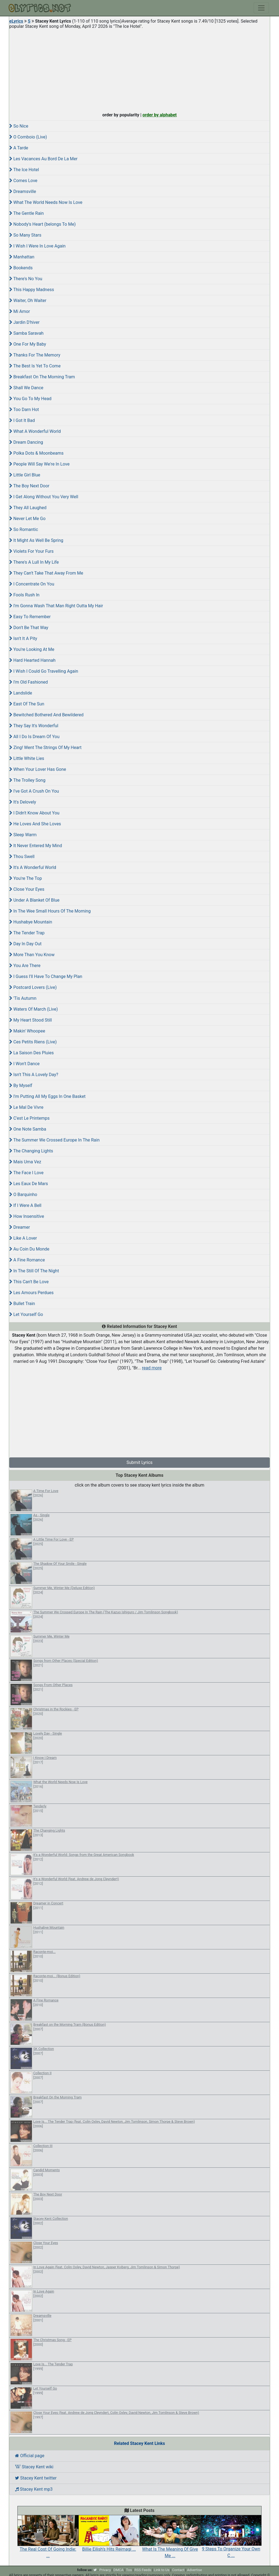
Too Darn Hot (24, 409)
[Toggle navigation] (261, 7)
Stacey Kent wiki (34, 2466)
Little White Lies (26, 758)
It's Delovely (22, 802)
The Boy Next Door (29, 485)
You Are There (24, 965)
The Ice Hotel (24, 169)
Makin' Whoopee (27, 1031)
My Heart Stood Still (30, 1020)
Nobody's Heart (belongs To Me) (42, 224)
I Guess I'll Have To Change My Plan (45, 976)
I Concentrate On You (31, 584)
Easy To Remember (30, 616)
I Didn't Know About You (34, 813)
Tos (129, 2570)
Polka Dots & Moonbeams (36, 453)
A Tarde (18, 147)
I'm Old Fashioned (28, 682)
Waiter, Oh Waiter (27, 300)
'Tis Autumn (23, 998)
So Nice (18, 126)
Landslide (20, 693)
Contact (178, 2570)
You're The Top (25, 878)
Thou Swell (22, 856)
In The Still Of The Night (34, 1270)
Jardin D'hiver (24, 322)
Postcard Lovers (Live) (33, 987)
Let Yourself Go (26, 1314)
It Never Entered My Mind (35, 845)
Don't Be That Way (28, 627)
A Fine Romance (27, 1260)
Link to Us (161, 2570)
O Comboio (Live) (28, 137)
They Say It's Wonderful (33, 725)
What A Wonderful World (35, 431)
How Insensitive (26, 1216)
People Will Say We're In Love (39, 464)
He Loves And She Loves (35, 823)
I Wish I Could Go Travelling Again (43, 671)
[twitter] (95, 2570)
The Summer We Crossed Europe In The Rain (54, 1140)
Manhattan (21, 256)
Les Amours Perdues (31, 1292)
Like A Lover (23, 1238)
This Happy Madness (31, 289)
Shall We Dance (26, 387)
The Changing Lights (31, 1150)
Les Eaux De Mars (28, 1183)
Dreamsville (22, 191)
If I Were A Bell (25, 1205)
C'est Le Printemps (29, 1118)
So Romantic (23, 529)
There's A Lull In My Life (34, 562)
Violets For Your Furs (31, 551)
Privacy (105, 2570)
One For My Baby (27, 344)
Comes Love (23, 180)
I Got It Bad (22, 420)
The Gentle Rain (26, 213)
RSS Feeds (143, 2570)
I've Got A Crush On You (34, 791)
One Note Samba (27, 1129)
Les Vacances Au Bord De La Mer (43, 158)
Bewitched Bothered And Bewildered (46, 714)
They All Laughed (28, 507)
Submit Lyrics (139, 1462)
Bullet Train (22, 1303)
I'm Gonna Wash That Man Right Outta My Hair (56, 605)
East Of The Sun (26, 703)
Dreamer (19, 1227)
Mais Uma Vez (25, 1161)
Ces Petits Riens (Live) (33, 1041)
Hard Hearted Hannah (32, 660)
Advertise (194, 2570)
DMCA (118, 2570)
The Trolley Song (27, 780)
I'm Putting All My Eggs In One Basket (47, 1096)
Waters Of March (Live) (33, 1009)
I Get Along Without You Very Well (43, 496)
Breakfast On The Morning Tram (42, 376)
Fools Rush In (24, 594)
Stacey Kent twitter (36, 2478)
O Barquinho (23, 1194)
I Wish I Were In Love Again (37, 246)
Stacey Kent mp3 (34, 2489)
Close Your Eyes (26, 889)
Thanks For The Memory (34, 355)
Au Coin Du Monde (29, 1249)
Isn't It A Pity (23, 638)
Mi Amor (19, 311)
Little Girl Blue (24, 475)
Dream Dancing (26, 442)
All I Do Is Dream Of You (34, 736)
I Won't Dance (24, 1063)
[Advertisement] (139, 69)
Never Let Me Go (27, 518)
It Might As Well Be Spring (36, 540)
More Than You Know (31, 954)
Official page (29, 2455)
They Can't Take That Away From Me (46, 573)
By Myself (20, 1085)
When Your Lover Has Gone (37, 769)
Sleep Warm (23, 834)
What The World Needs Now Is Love (45, 202)
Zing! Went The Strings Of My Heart (45, 747)
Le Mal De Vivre (26, 1107)
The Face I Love (26, 1172)
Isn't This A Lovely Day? (33, 1074)
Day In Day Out (25, 943)
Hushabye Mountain (30, 922)
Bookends (21, 267)
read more (152, 1367)
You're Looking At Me (31, 649)
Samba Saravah (26, 333)
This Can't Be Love (28, 1281)
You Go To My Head (30, 398)
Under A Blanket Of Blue (34, 900)
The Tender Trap (27, 932)
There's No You (25, 278)
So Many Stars (25, 235)
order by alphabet (159, 114)
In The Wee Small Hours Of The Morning (50, 911)
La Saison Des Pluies (31, 1052)
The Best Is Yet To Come (34, 366)
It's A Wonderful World (32, 867)
